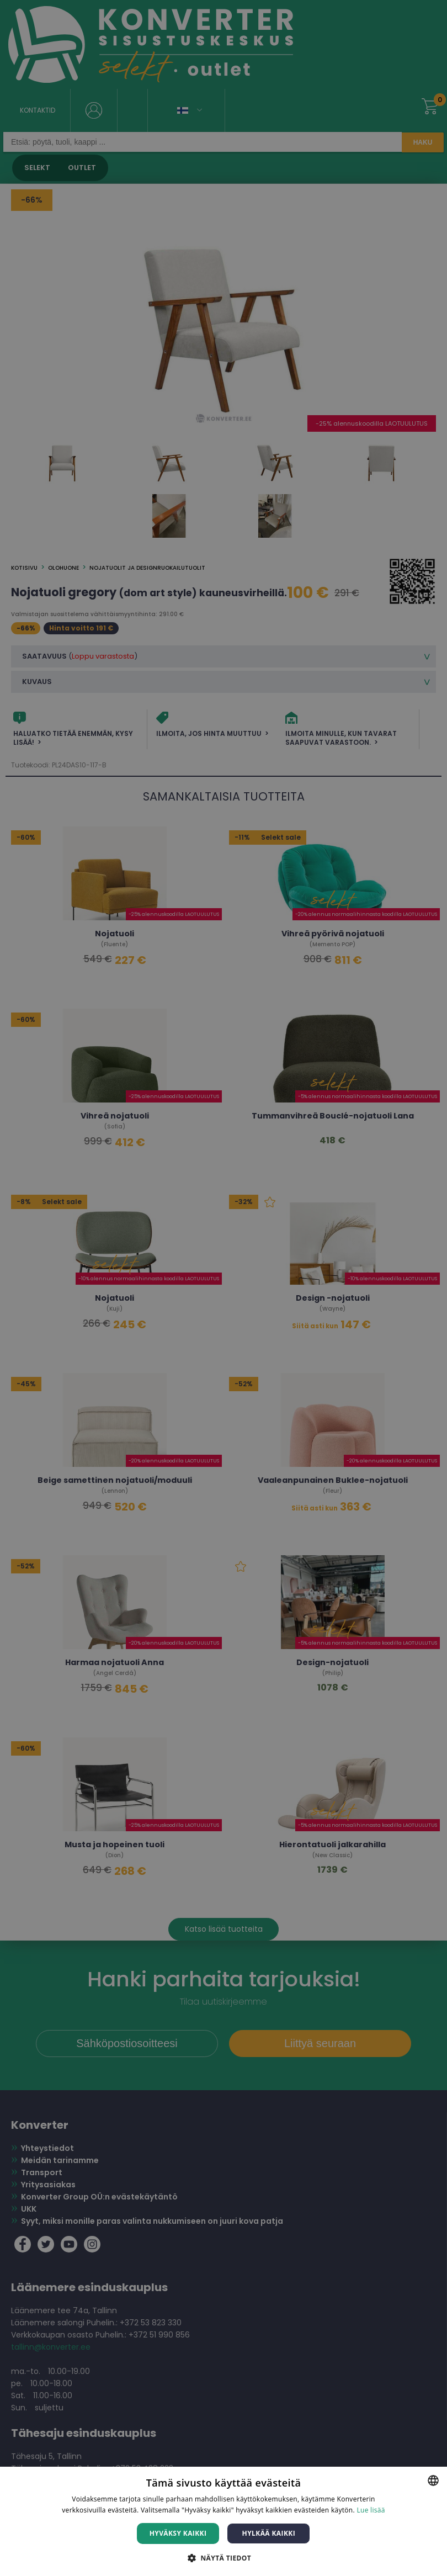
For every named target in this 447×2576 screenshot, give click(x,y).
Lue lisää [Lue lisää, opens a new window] (370, 2510)
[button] (223, 2557)
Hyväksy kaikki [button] (178, 2533)
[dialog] (223, 1288)
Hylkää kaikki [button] (268, 2533)
